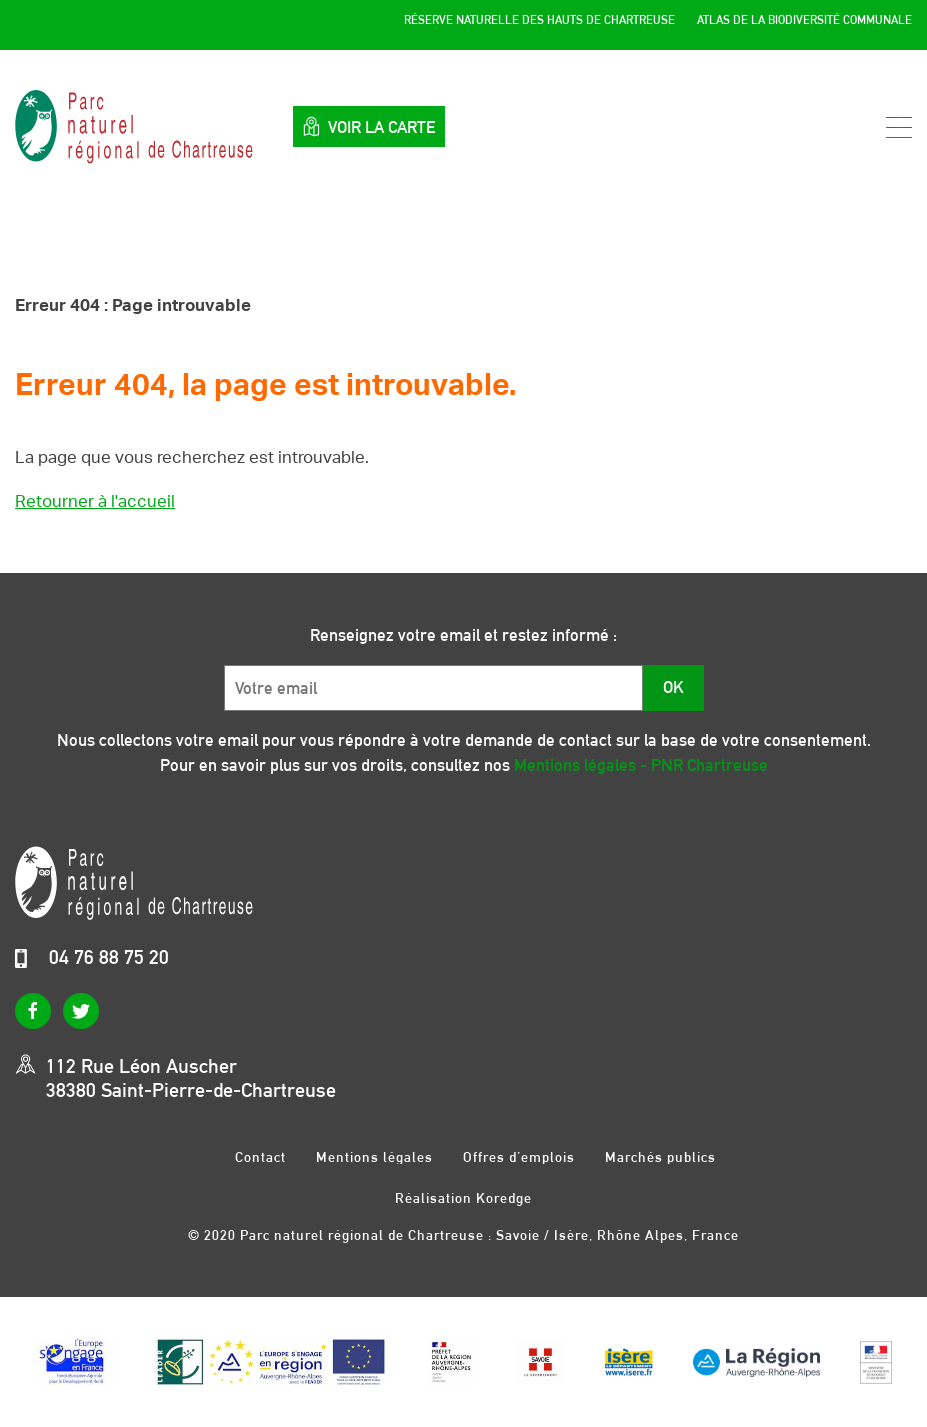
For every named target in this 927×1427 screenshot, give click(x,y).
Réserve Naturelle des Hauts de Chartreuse (539, 20)
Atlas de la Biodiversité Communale (804, 20)
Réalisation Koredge (463, 1198)
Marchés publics (660, 1156)
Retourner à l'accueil (95, 501)
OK (673, 687)
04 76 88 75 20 (109, 957)
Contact (260, 1156)
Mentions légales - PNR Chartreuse (641, 765)
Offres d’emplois (519, 1156)
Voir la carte (369, 126)
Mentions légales (374, 1156)
